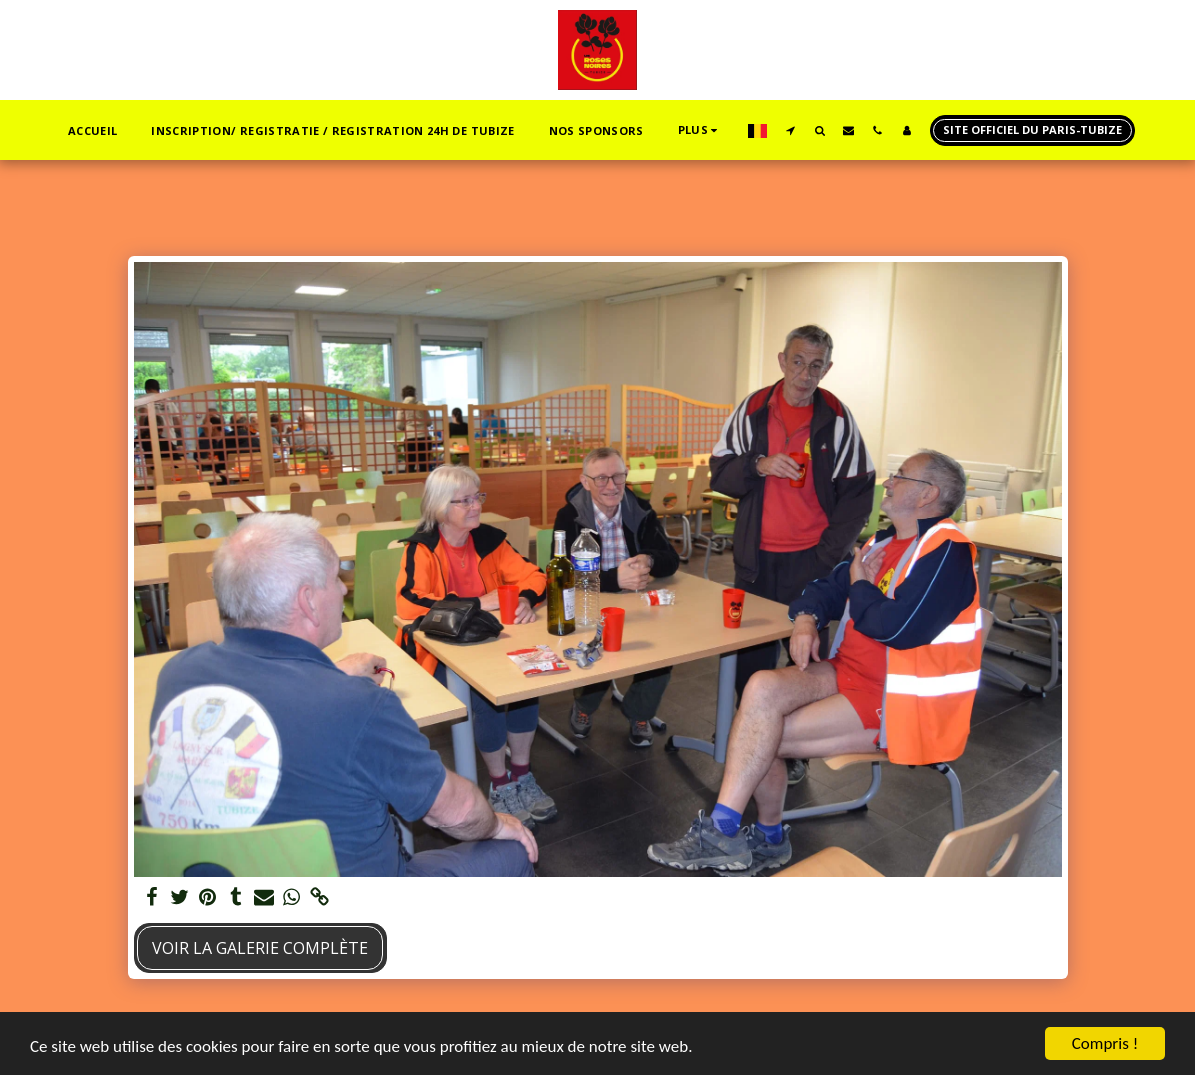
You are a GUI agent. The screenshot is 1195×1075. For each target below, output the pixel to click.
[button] (790, 130)
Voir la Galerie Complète (260, 948)
